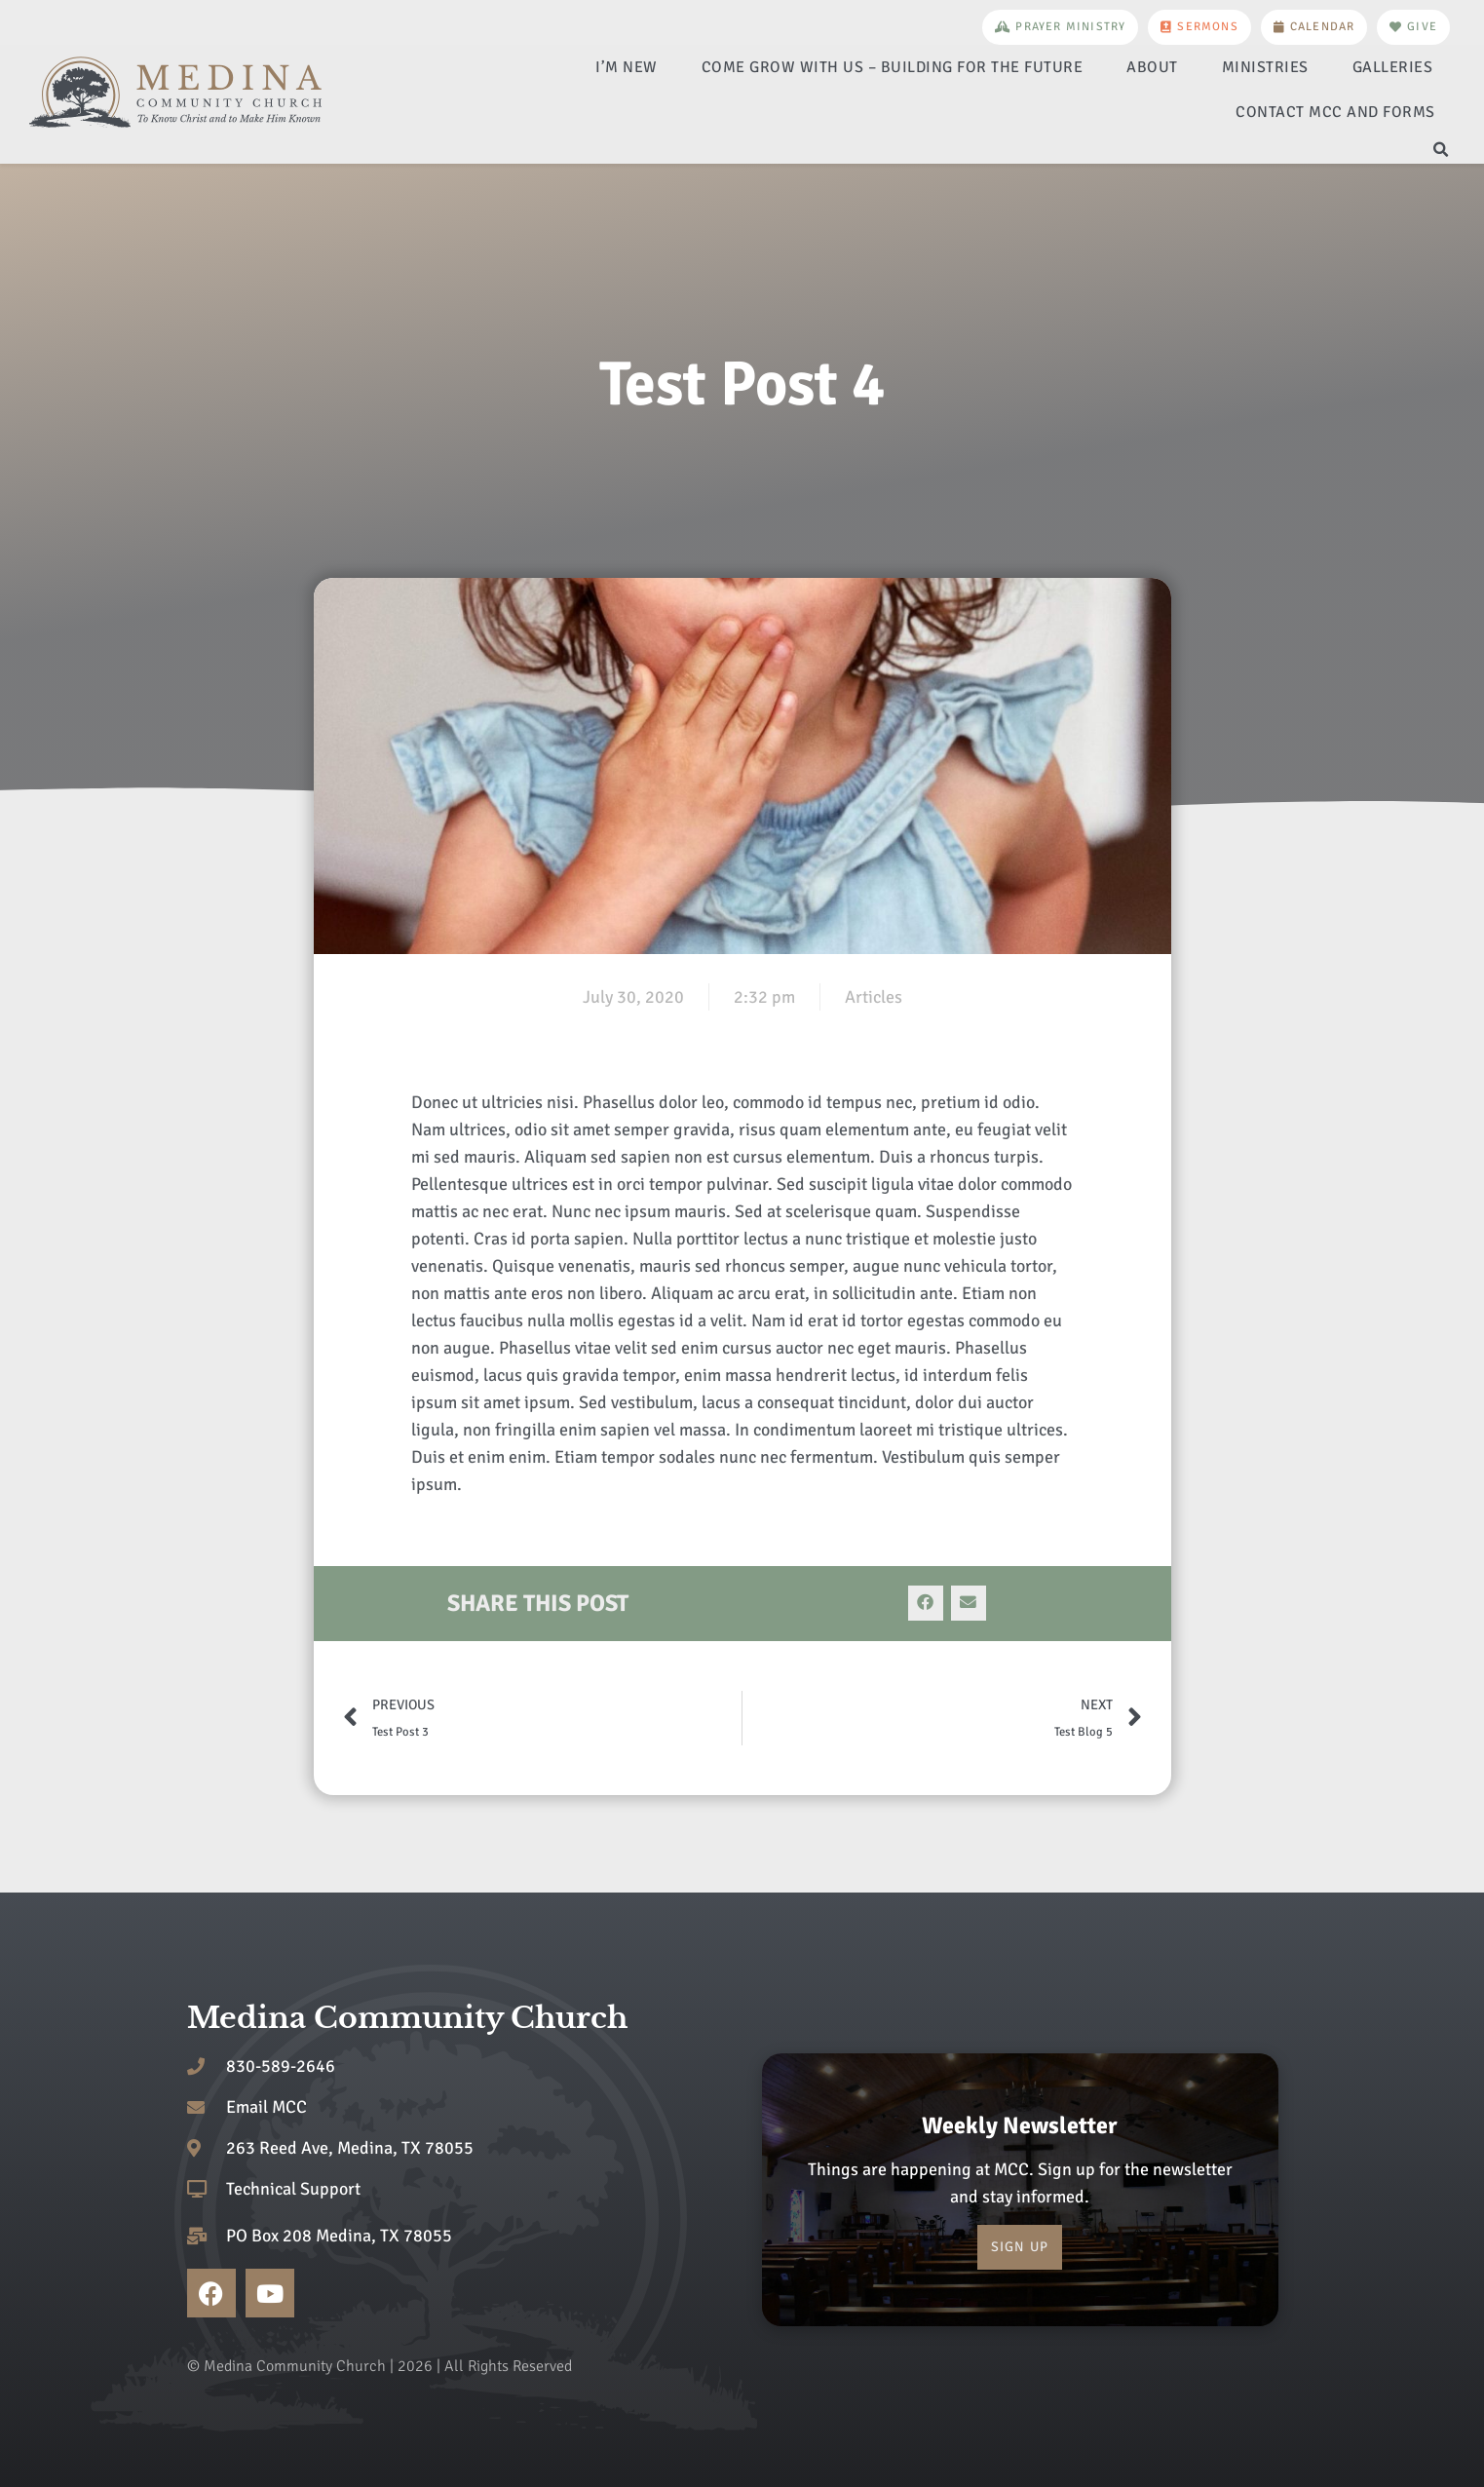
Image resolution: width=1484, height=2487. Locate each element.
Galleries (1392, 67)
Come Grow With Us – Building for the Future (893, 67)
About (1152, 67)
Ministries (1265, 67)
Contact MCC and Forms (1335, 112)
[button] (1441, 150)
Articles (873, 997)
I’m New (626, 67)
